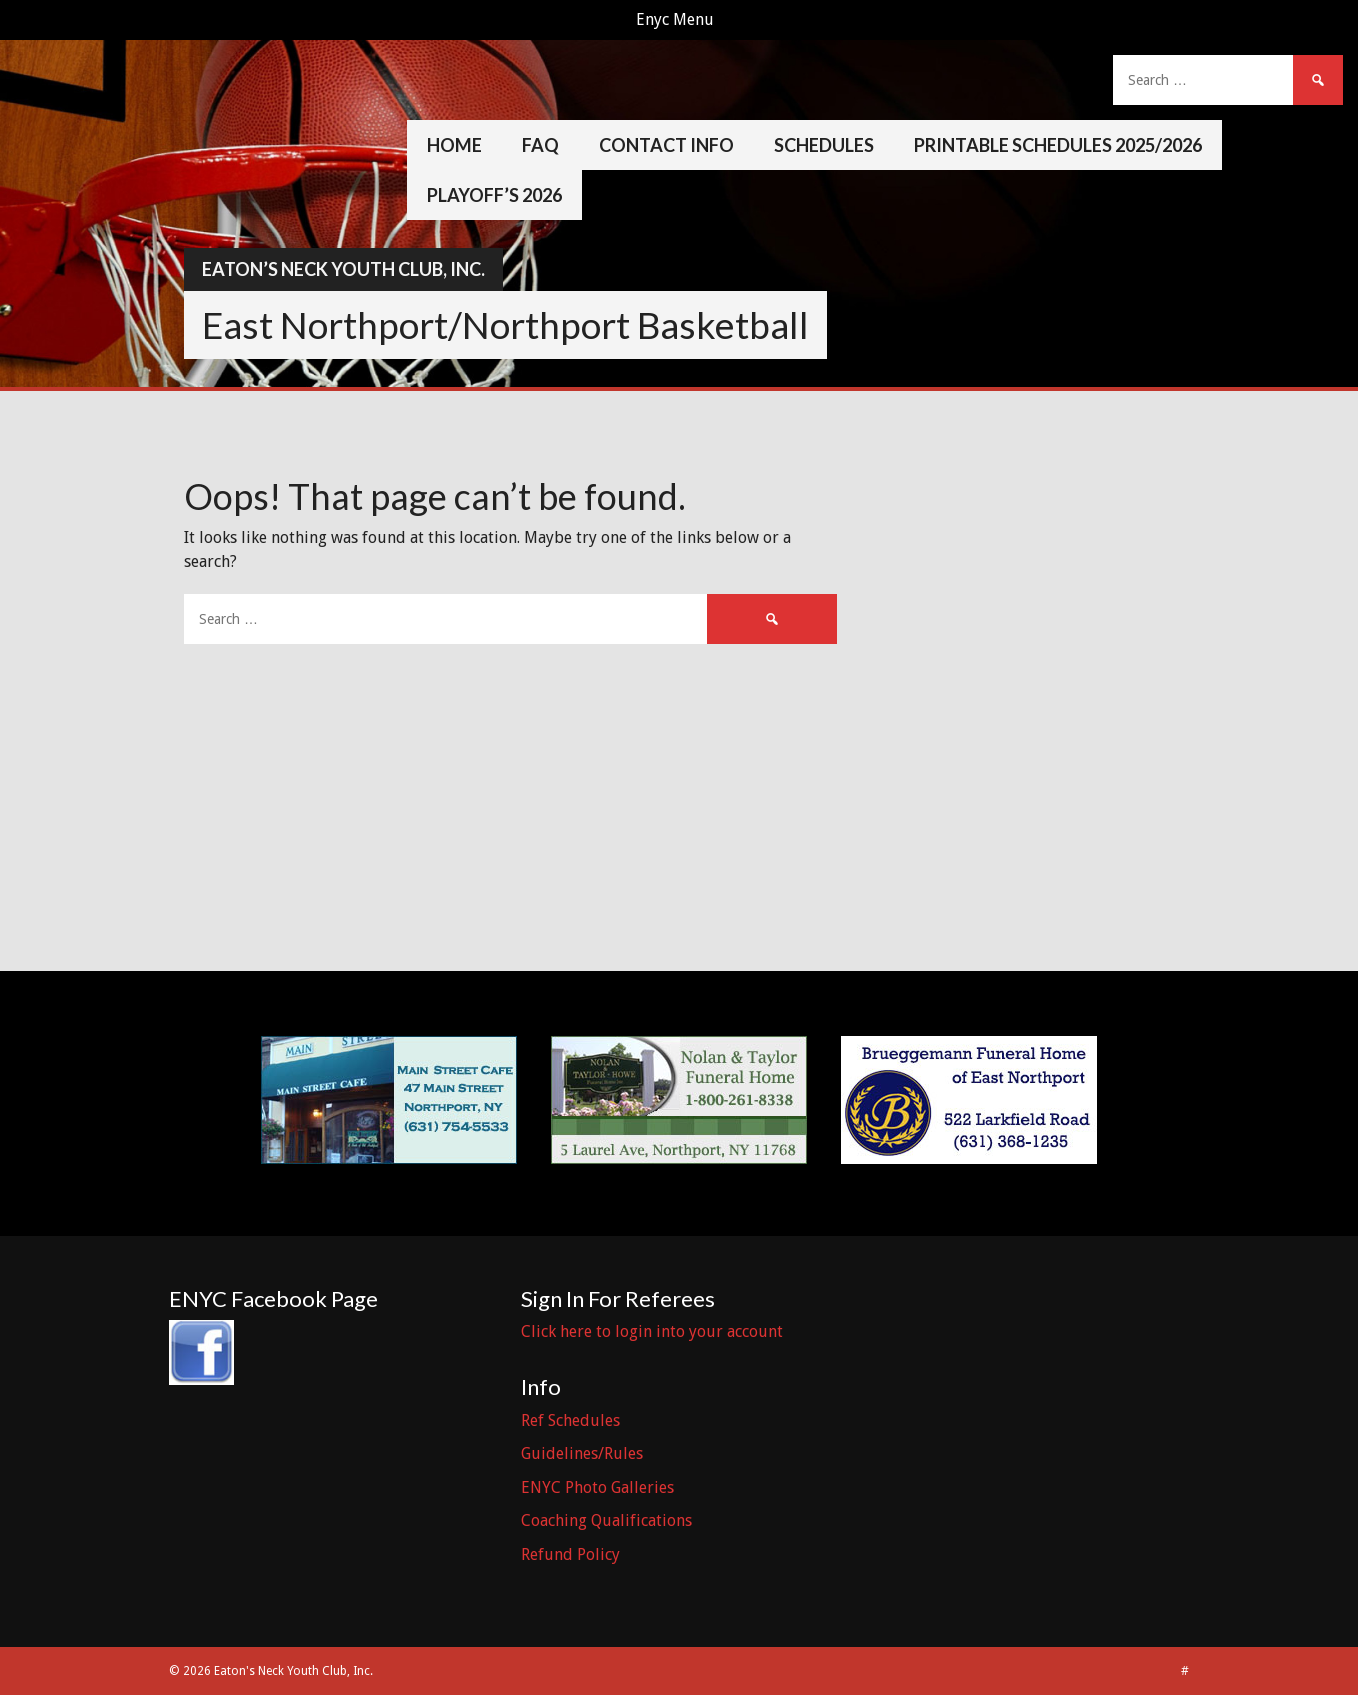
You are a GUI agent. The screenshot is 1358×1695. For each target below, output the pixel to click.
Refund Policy (570, 1554)
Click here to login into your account (652, 1331)
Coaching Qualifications (606, 1520)
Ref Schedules (570, 1420)
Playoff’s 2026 (494, 195)
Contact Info (666, 145)
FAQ (540, 145)
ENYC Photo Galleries (597, 1487)
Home (454, 145)
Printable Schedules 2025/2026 (1058, 145)
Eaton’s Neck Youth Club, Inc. (343, 269)
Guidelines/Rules (582, 1453)
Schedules (824, 145)
